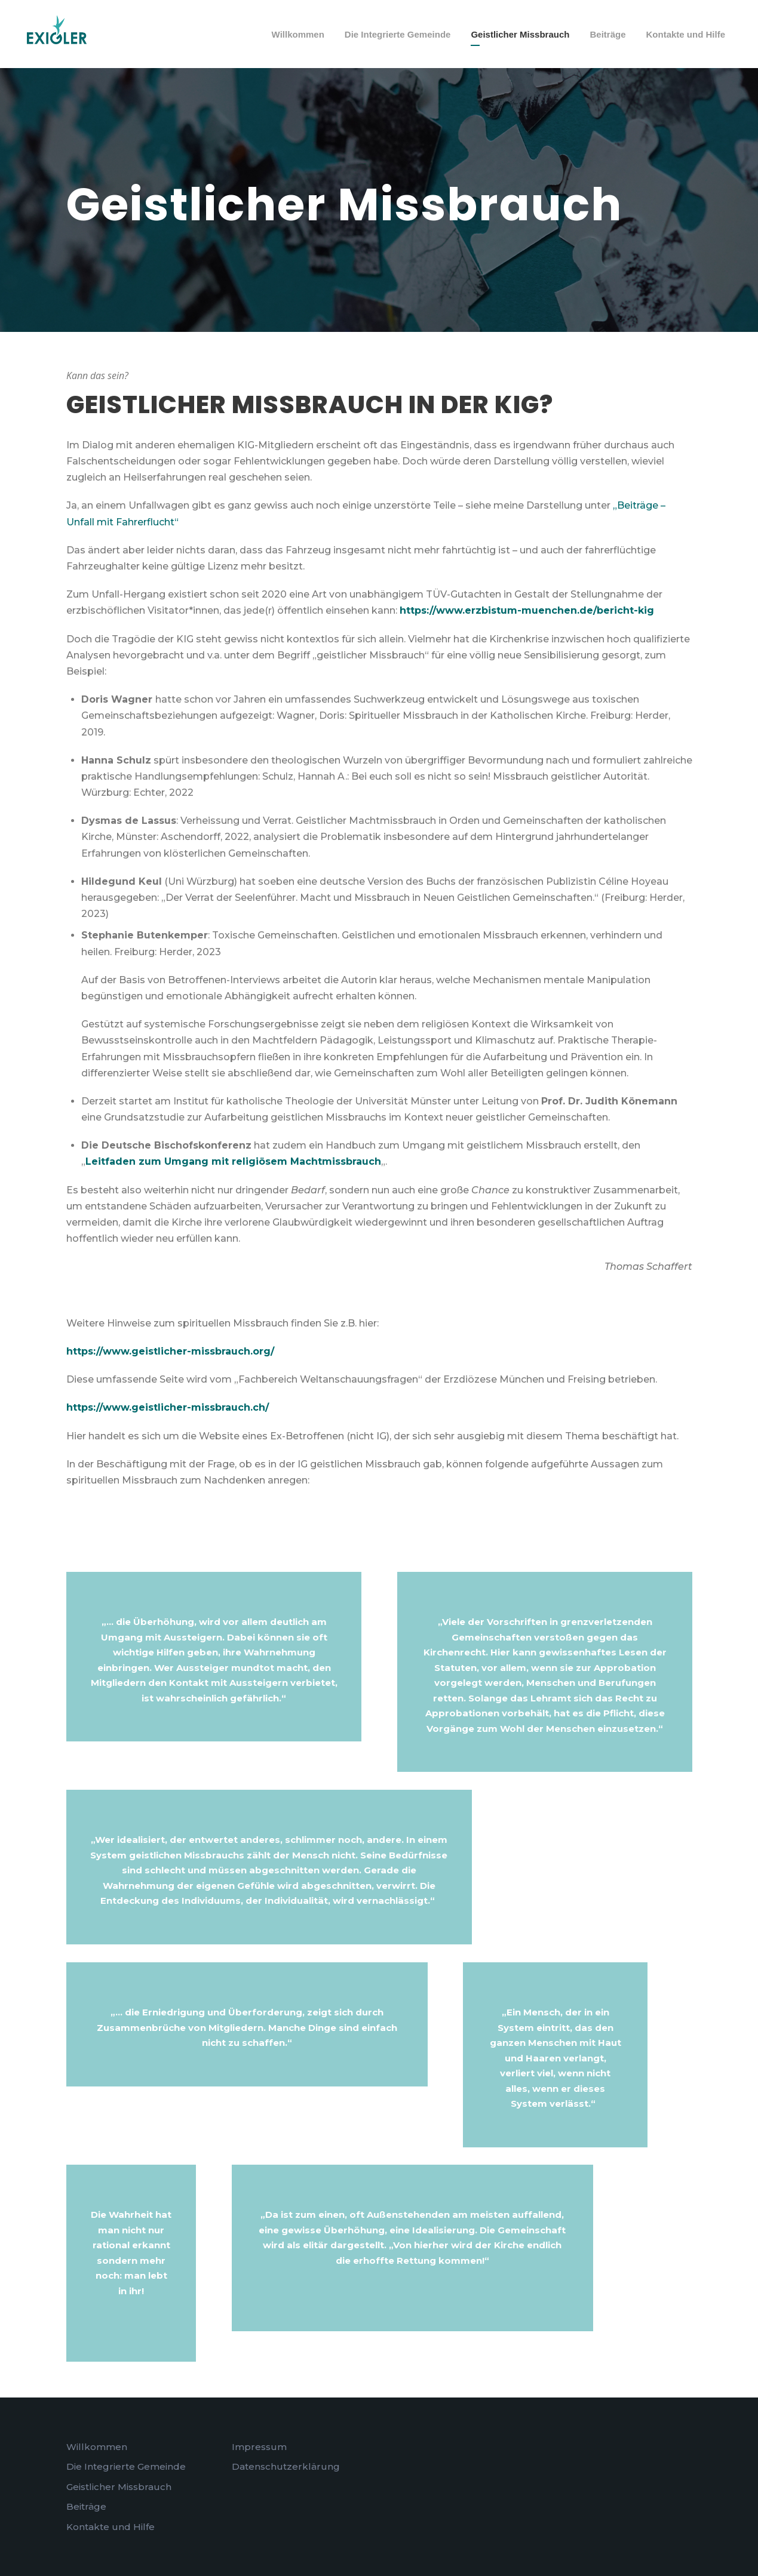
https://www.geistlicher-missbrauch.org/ (170, 1351)
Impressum (259, 2446)
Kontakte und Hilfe (685, 34)
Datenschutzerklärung (286, 2466)
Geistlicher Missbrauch (520, 34)
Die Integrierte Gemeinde (398, 34)
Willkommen (298, 34)
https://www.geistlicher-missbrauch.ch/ (167, 1407)
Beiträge (607, 34)
